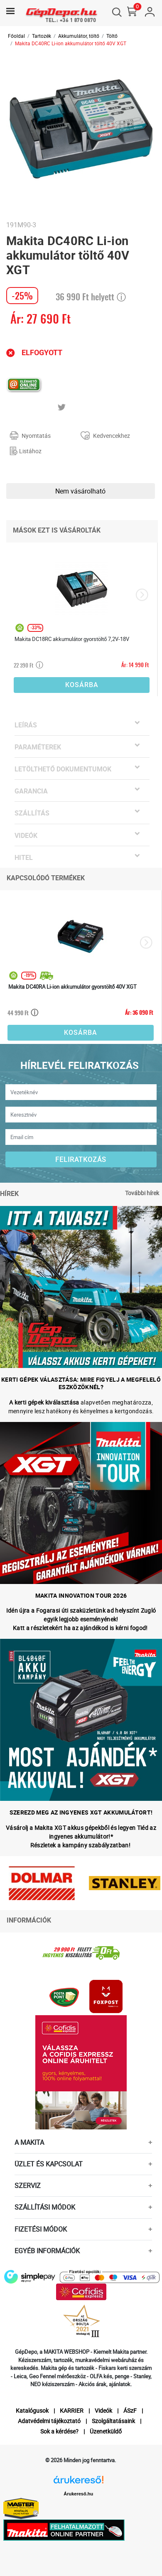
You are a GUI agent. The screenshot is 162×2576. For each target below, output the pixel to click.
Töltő (112, 35)
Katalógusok (32, 2410)
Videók (103, 2410)
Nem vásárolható (80, 491)
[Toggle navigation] (10, 10)
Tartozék (41, 35)
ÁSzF (130, 2410)
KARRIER (71, 2410)
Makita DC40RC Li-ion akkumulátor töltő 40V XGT (70, 43)
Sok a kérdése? (59, 2431)
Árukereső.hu (78, 2493)
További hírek (142, 1193)
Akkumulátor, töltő (78, 35)
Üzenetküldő (106, 2431)
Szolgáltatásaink (113, 2421)
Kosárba (81, 685)
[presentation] (141, 594)
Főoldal (16, 35)
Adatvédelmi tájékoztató (49, 2421)
